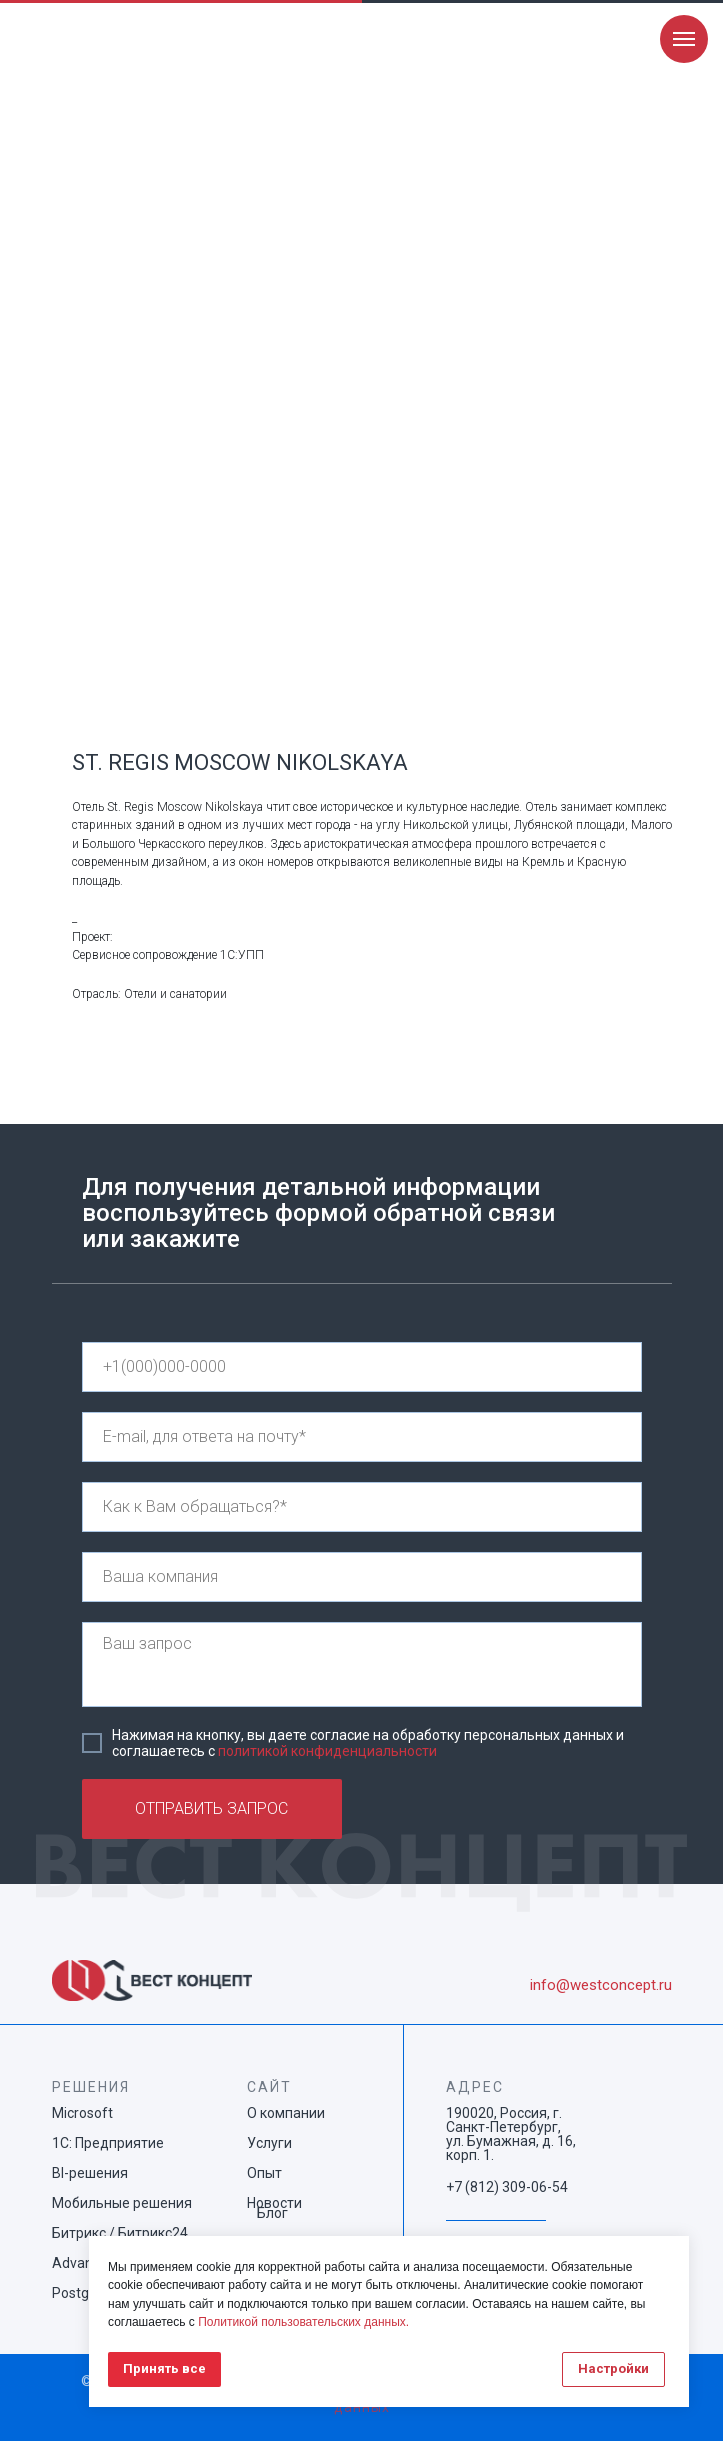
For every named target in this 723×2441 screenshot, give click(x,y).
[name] (362, 1507)
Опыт (264, 2173)
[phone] (362, 1367)
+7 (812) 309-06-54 (507, 2187)
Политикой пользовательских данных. (303, 2322)
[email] (362, 1437)
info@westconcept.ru (601, 1985)
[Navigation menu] (684, 39)
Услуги (269, 2143)
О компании (286, 2113)
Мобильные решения (122, 2203)
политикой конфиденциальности (327, 1751)
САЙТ (269, 2087)
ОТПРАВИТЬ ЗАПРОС (211, 1808)
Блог (272, 2213)
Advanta (79, 2263)
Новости (274, 2203)
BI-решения (90, 2173)
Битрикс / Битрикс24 (120, 2233)
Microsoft (82, 2113)
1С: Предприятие (108, 2143)
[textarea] (362, 1664)
